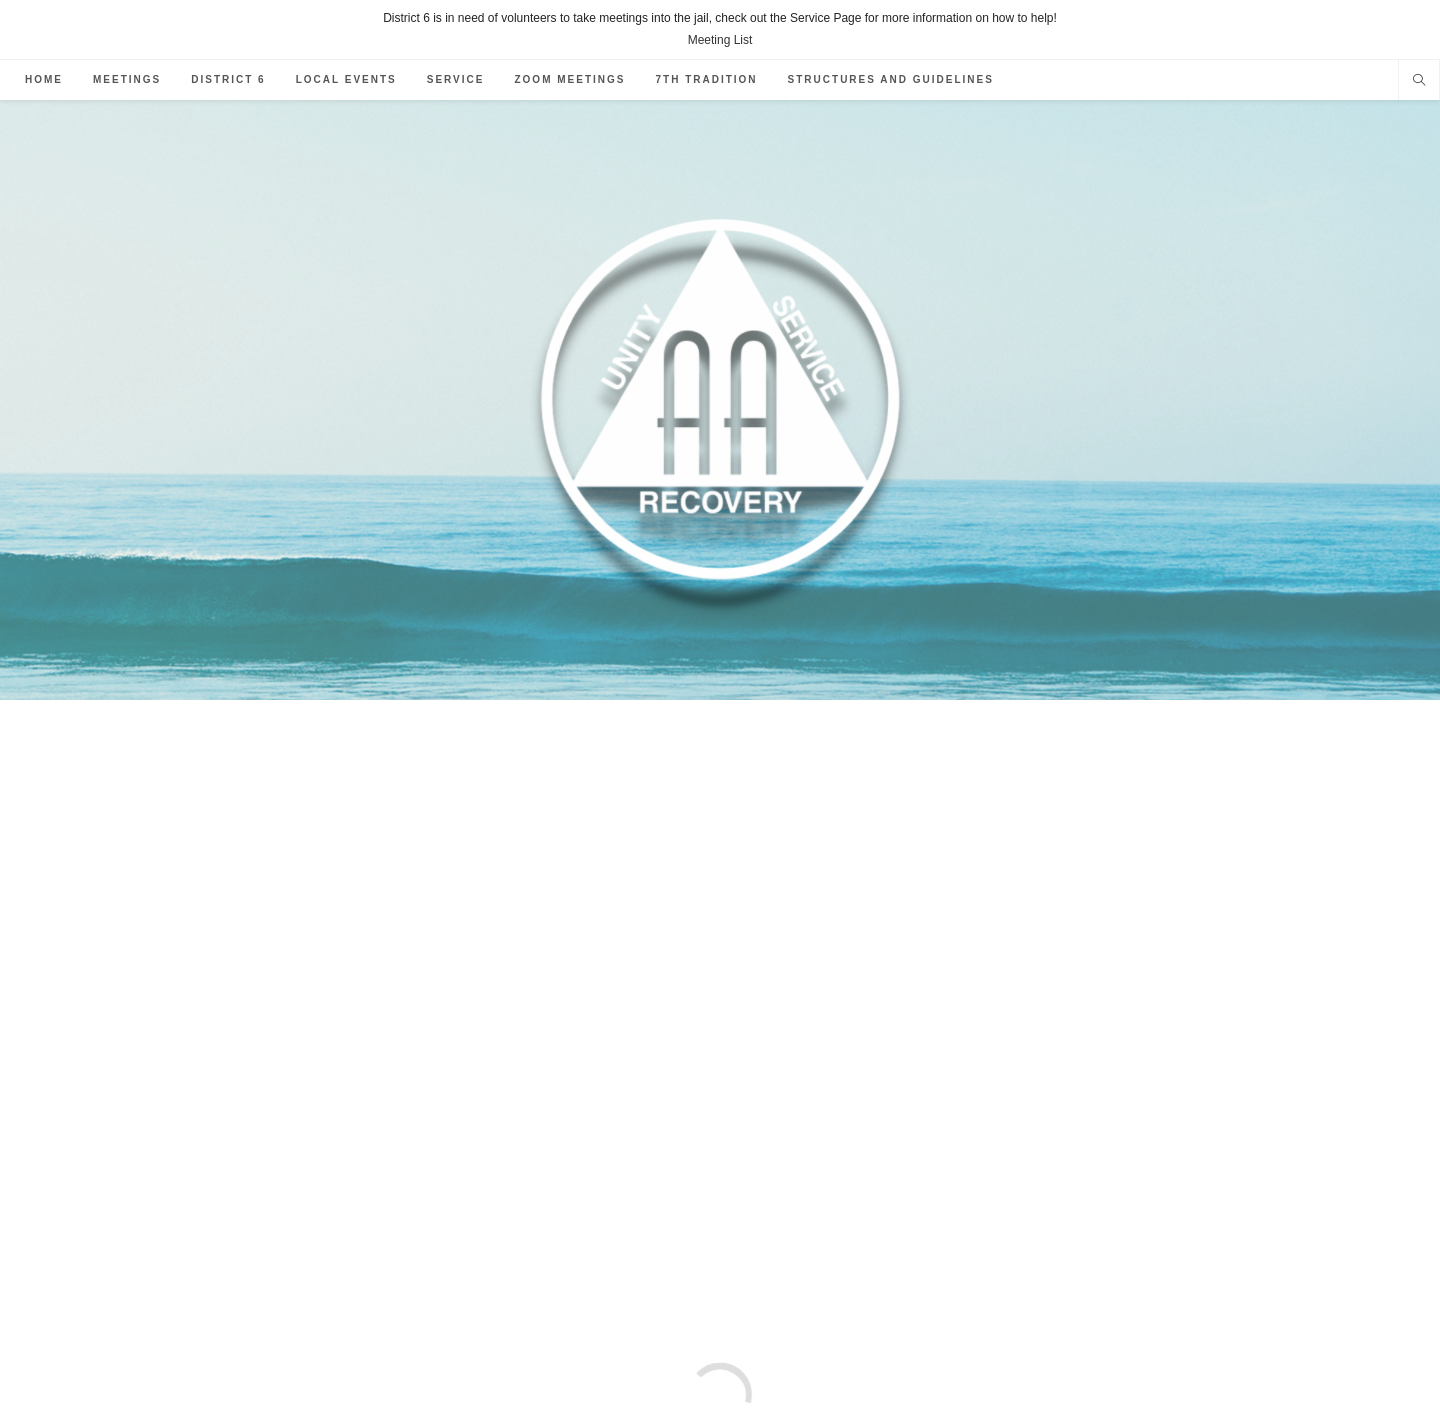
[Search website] (1419, 82)
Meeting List (720, 40)
